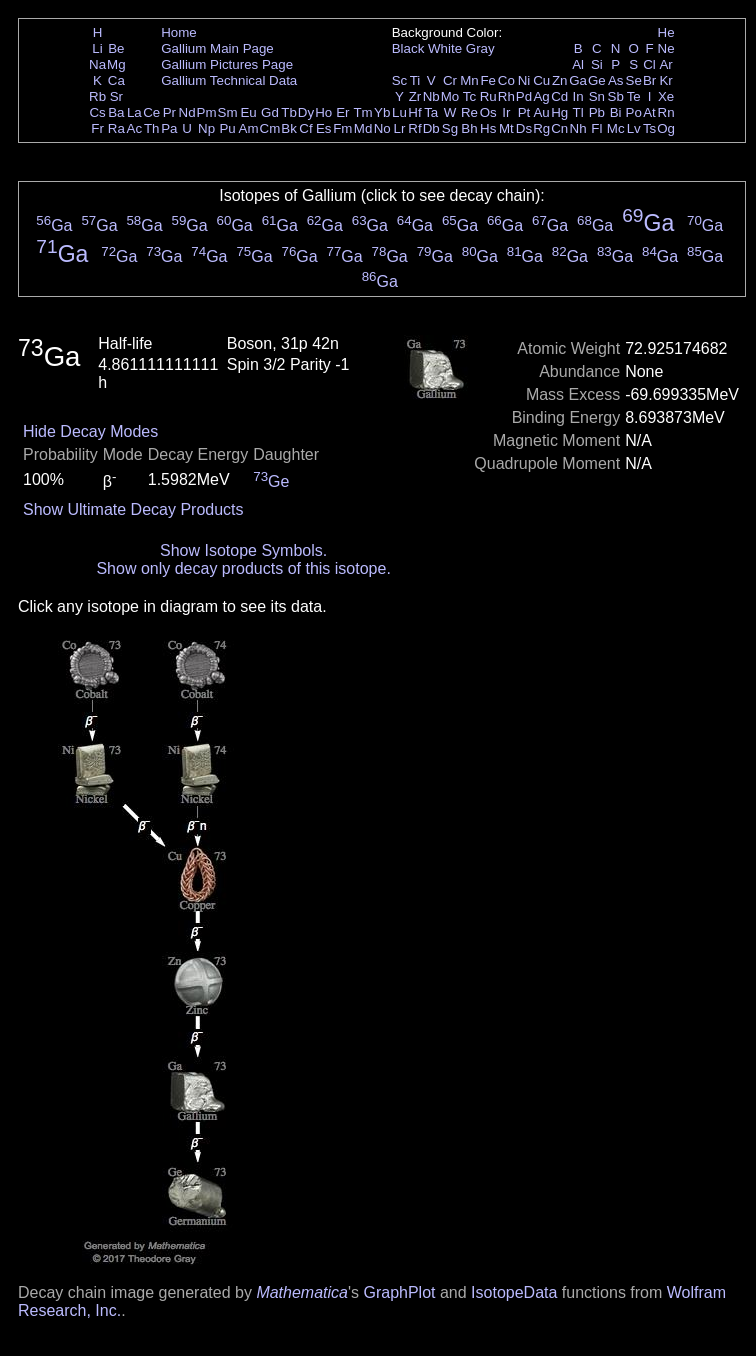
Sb (616, 96)
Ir (506, 112)
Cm (270, 128)
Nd (187, 112)
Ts (649, 128)
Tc (469, 96)
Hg (559, 112)
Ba (116, 112)
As (616, 80)
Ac (135, 128)
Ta (431, 112)
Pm (207, 112)
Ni (524, 80)
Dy (306, 112)
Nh (578, 128)
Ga (578, 80)
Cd (559, 96)
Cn (559, 128)
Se (634, 80)
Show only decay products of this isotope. (243, 568)
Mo (450, 96)
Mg (116, 64)
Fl (596, 128)
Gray (480, 48)
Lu (399, 112)
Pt (524, 112)
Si (597, 64)
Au (541, 112)
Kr (665, 80)
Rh (506, 96)
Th (152, 128)
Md (363, 128)
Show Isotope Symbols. (243, 550)
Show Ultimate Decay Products (133, 509)
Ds (524, 128)
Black (408, 48)
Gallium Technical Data (229, 80)
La (134, 112)
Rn (666, 112)
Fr (97, 128)
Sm (228, 112)
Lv (634, 128)
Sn (597, 96)
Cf (305, 128)
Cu (541, 80)
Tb (289, 112)
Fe (488, 80)
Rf (414, 128)
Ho (323, 112)
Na (97, 64)
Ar (665, 64)
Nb (431, 96)
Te (634, 96)
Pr (169, 112)
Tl (578, 112)
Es (324, 128)
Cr (450, 80)
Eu (248, 112)
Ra (116, 128)
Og (666, 128)
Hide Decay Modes (90, 431)
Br (649, 80)
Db (431, 128)
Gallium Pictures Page (227, 64)
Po (634, 112)
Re (469, 112)
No (382, 128)
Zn (560, 80)
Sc (400, 80)
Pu (227, 128)
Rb (97, 96)
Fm (342, 128)
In (578, 96)
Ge (597, 80)
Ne (666, 48)
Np (206, 128)
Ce (151, 112)
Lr (400, 128)
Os (488, 112)
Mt (506, 128)
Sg (450, 128)
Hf (414, 112)
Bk (289, 128)
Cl (649, 64)
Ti (415, 80)
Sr (116, 96)
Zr (415, 96)
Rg (541, 128)
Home (179, 32)
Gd (270, 112)
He (666, 32)
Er (342, 112)
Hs (488, 128)
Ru (488, 96)
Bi (616, 112)
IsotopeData (514, 1292)
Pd (524, 96)
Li (97, 48)
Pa (169, 128)
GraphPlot (399, 1292)
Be (116, 48)
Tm (362, 112)
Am (249, 128)
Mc (616, 128)
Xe (666, 96)
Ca (116, 80)
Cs (97, 112)
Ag (541, 96)
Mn (469, 80)
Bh (469, 128)
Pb (597, 112)
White (445, 48)
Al (578, 64)
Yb (382, 112)
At (649, 112)
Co (506, 80)
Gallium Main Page (217, 48)
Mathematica (302, 1292)
